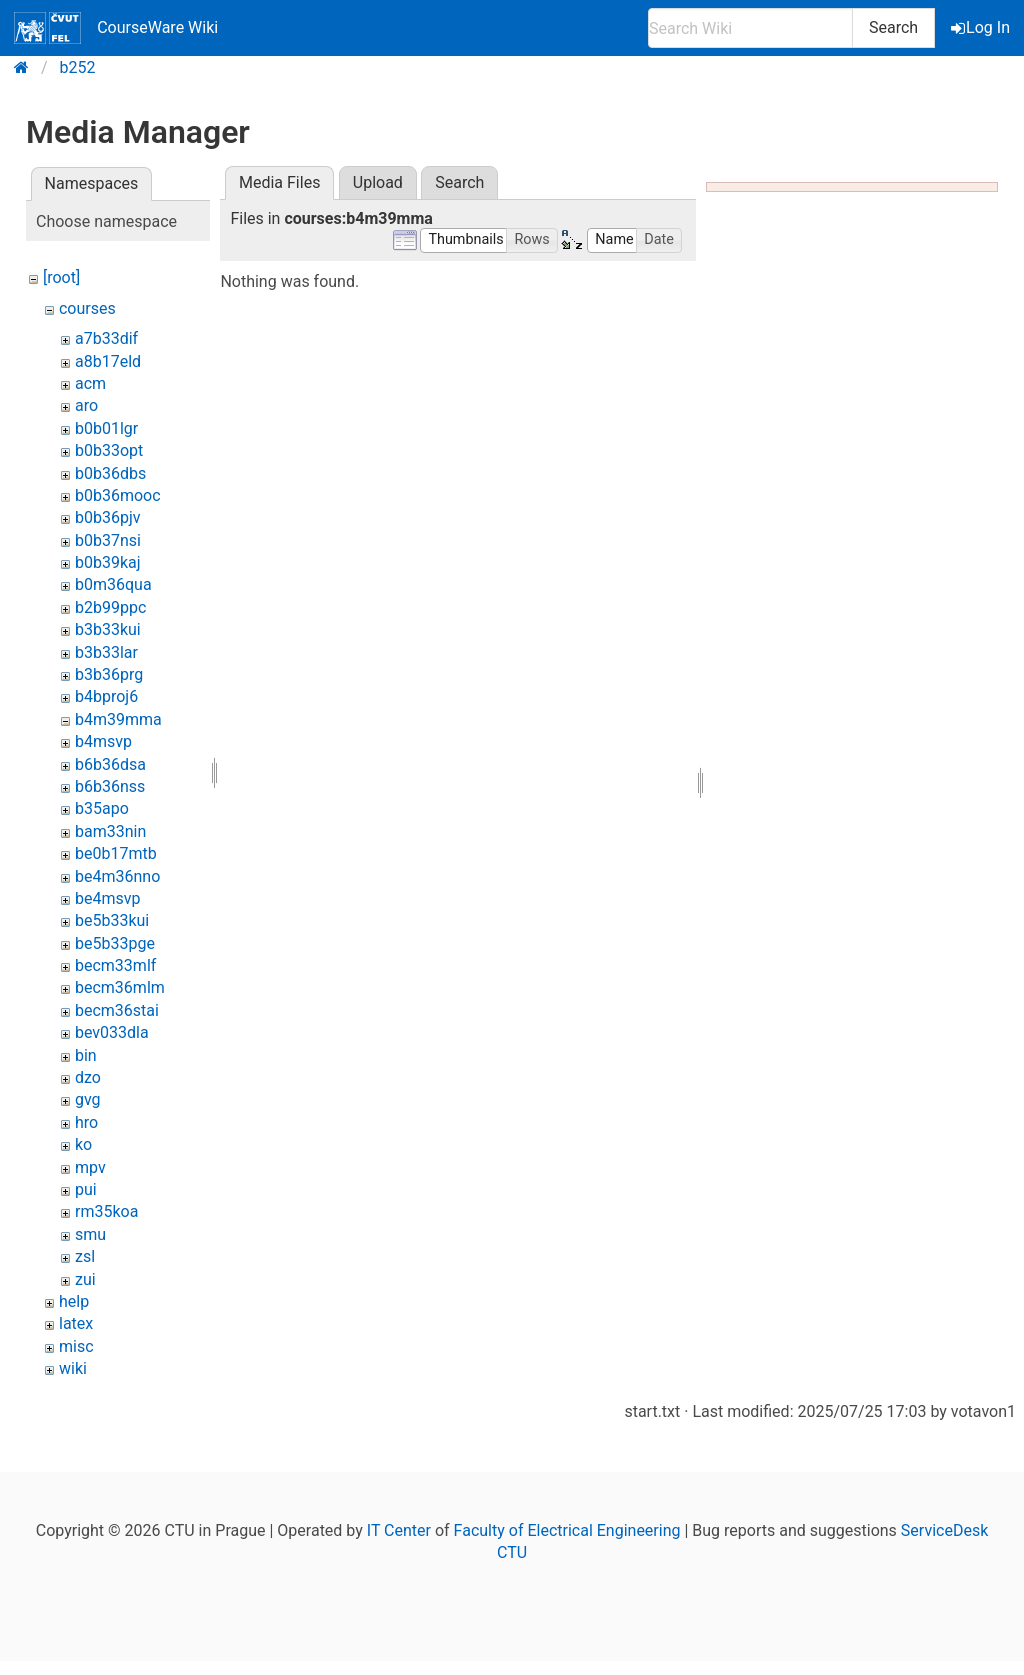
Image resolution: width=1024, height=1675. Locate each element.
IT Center (399, 1530)
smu (90, 1234)
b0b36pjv (108, 517)
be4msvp (107, 898)
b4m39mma (118, 719)
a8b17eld (108, 361)
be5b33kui (112, 920)
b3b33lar (106, 652)
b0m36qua (113, 584)
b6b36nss (110, 786)
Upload (378, 182)
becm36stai (117, 1010)
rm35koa (106, 1211)
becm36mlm (120, 987)
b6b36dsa (110, 764)
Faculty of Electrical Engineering (567, 1530)
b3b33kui (108, 629)
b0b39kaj (108, 562)
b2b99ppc (110, 607)
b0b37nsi (108, 540)
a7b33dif (106, 338)
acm (90, 383)
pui (86, 1189)
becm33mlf (115, 965)
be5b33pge (115, 943)
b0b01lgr (106, 428)
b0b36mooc (118, 495)
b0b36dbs (110, 473)
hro (86, 1122)
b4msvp (103, 741)
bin (86, 1055)
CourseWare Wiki (116, 28)
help (74, 1301)
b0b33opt (109, 450)
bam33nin (110, 831)
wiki (73, 1368)
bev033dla (112, 1032)
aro (86, 405)
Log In (982, 27)
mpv (90, 1167)
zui (85, 1279)
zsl (85, 1256)
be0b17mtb (116, 853)
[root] (61, 277)
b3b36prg (109, 674)
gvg (88, 1099)
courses (87, 308)
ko (83, 1144)
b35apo (102, 808)
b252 (78, 67)
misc (76, 1346)
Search (893, 27)
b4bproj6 (106, 696)
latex (76, 1323)
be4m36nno (117, 876)
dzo (88, 1077)
